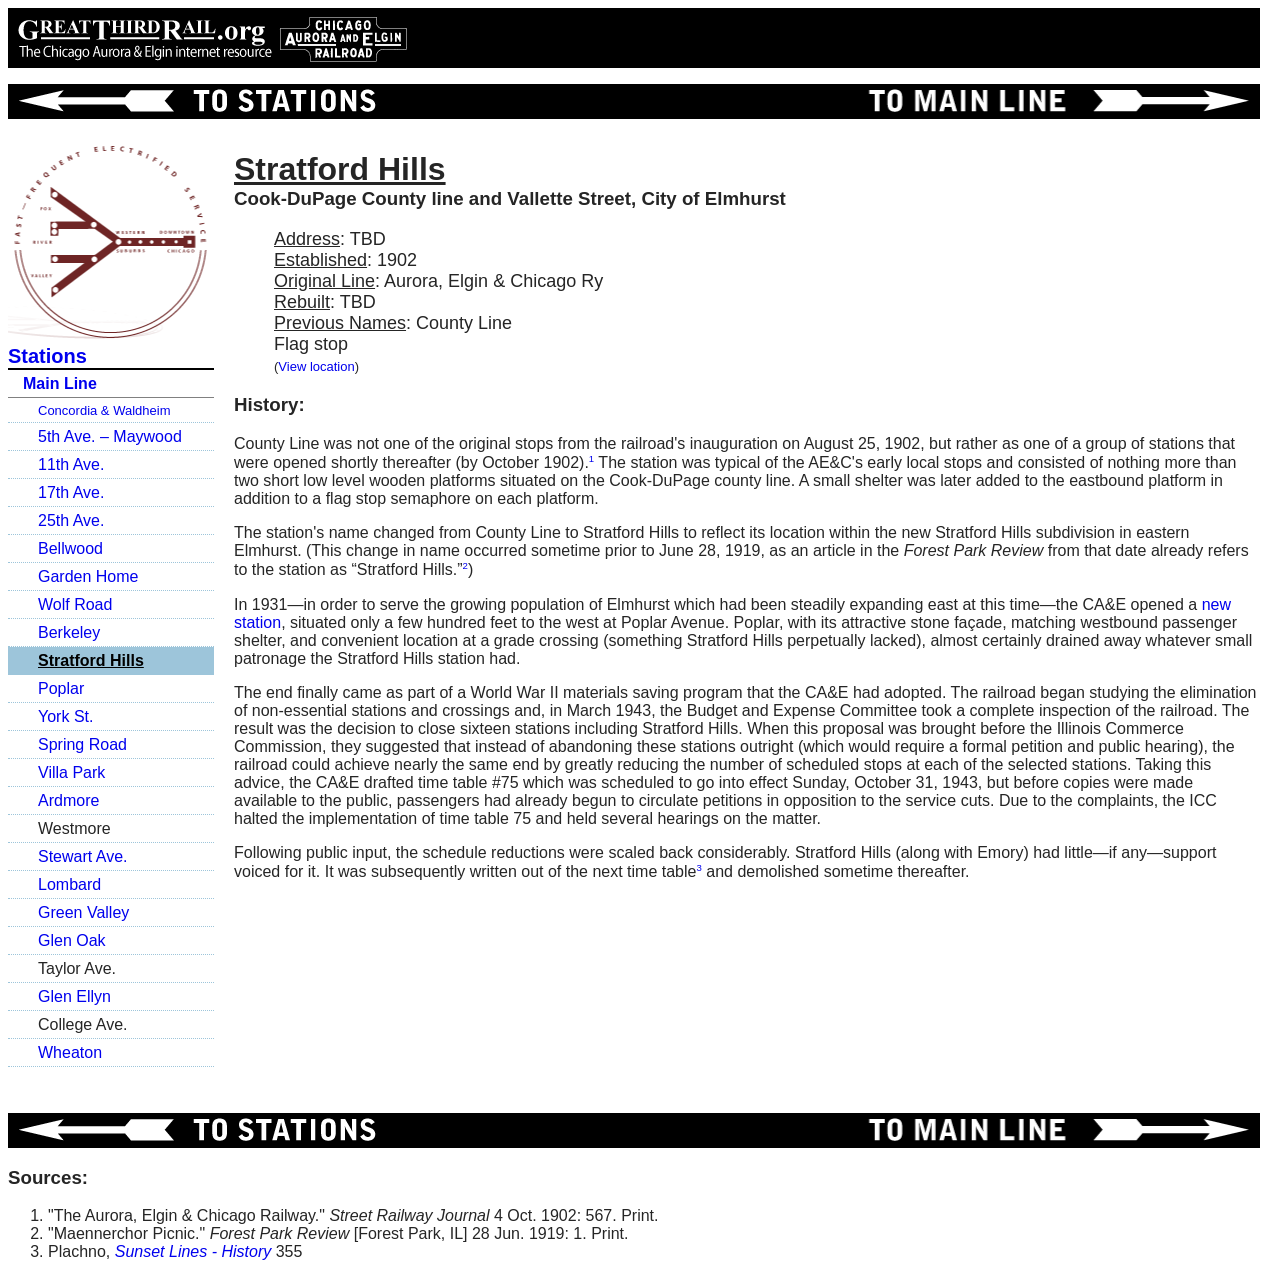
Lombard (69, 884)
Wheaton (70, 1052)
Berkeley (69, 632)
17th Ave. (71, 492)
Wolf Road (75, 604)
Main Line (60, 383)
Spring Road (82, 744)
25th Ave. (71, 520)
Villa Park (71, 772)
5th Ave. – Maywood (110, 436)
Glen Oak (72, 940)
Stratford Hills (91, 660)
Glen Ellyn (74, 996)
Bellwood (70, 548)
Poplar (61, 688)
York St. (65, 716)
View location (316, 366)
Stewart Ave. (83, 856)
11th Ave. (71, 464)
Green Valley (83, 912)
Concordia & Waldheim (104, 410)
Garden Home (88, 576)
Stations (47, 356)
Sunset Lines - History (193, 1251)
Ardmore (68, 800)
